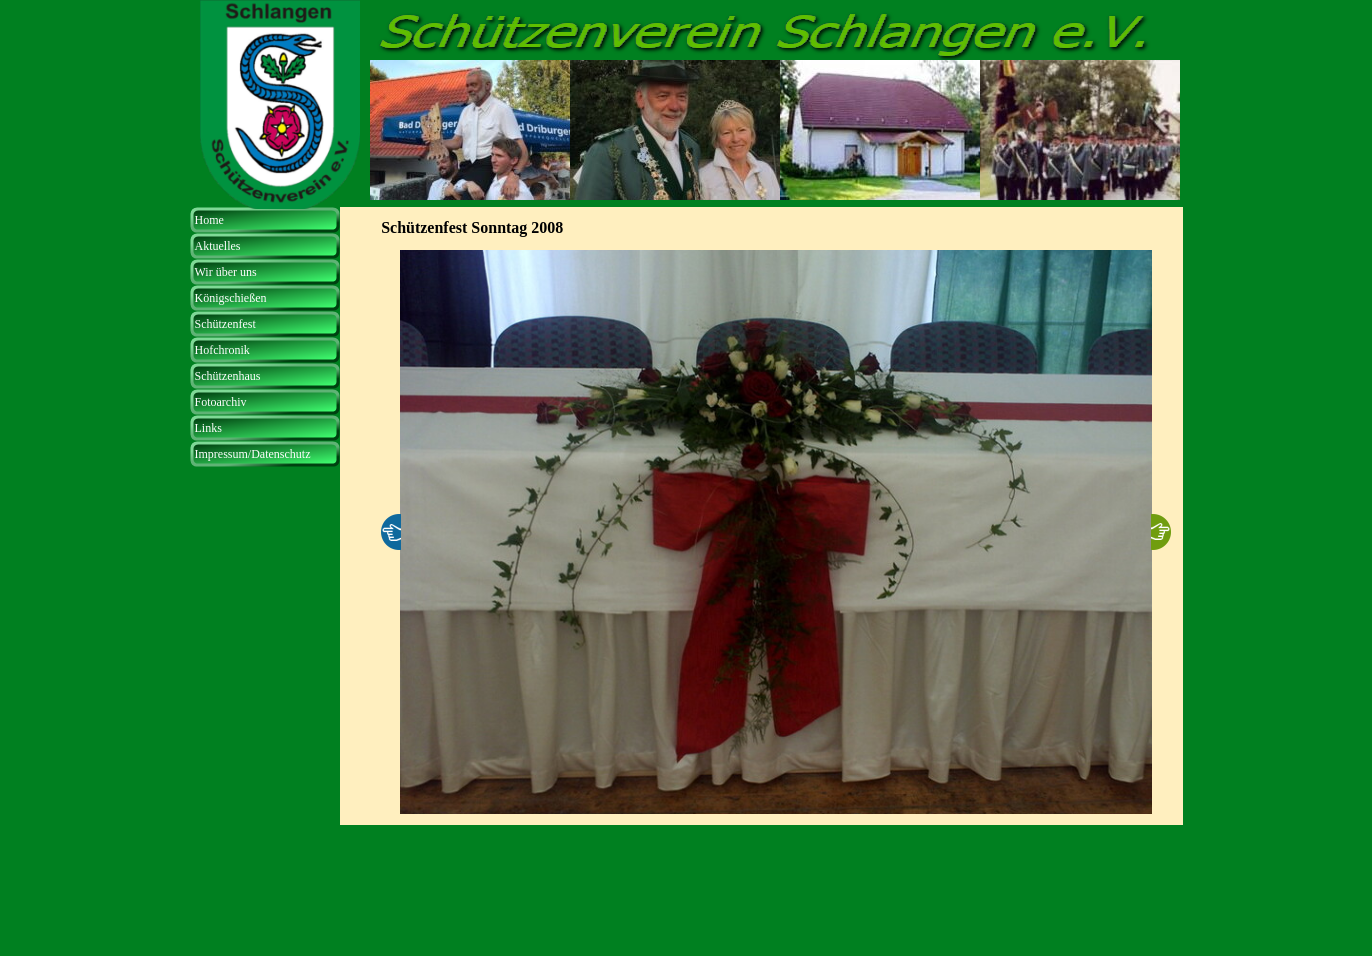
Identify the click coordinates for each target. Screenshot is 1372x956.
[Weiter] (1161, 532)
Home (209, 220)
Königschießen (231, 298)
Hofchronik (222, 350)
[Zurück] (391, 532)
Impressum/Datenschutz (253, 454)
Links (208, 428)
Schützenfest (225, 324)
